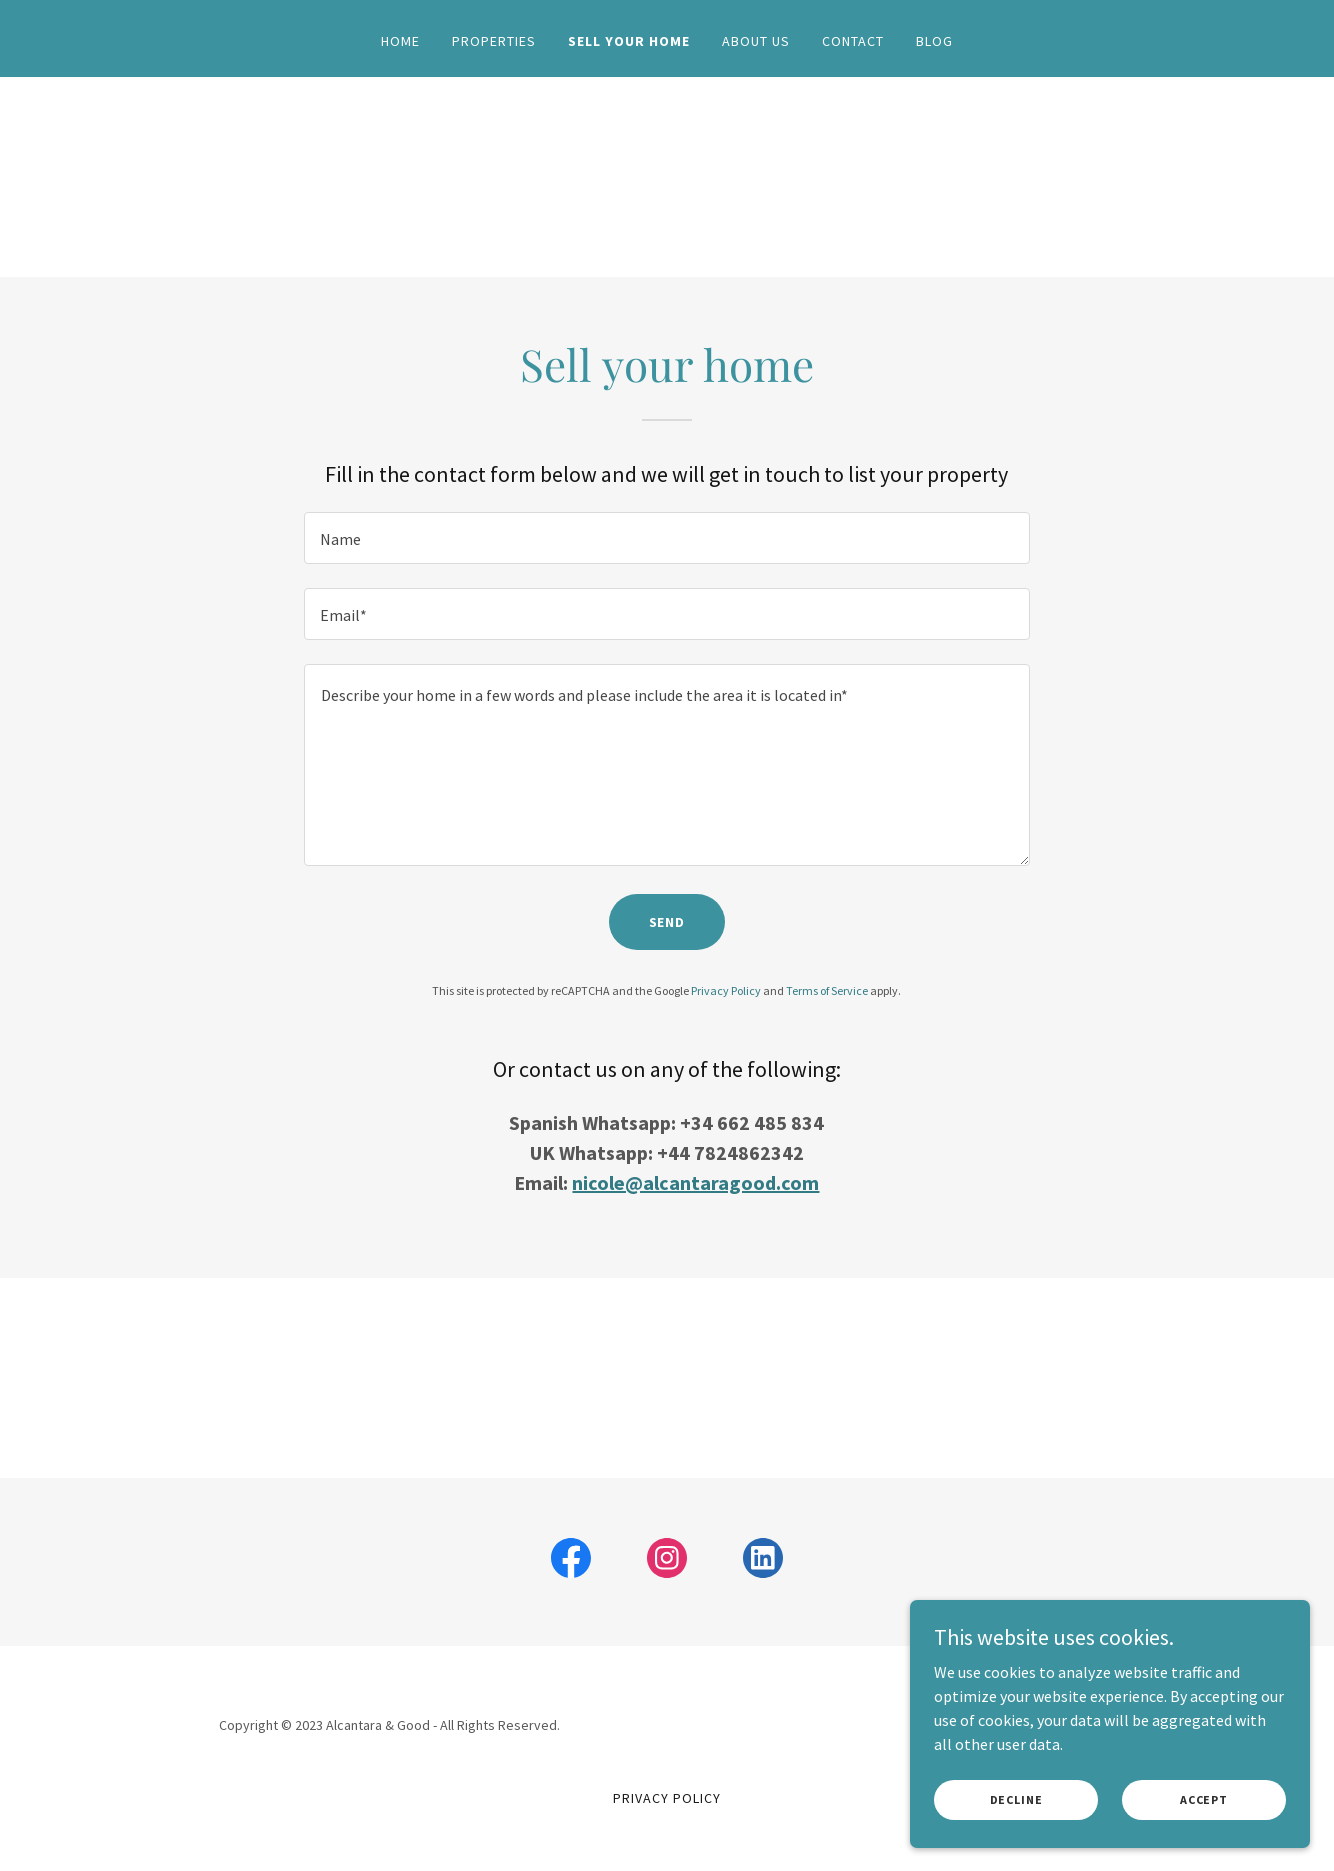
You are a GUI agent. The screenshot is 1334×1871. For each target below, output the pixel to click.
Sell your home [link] (629, 41)
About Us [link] (756, 41)
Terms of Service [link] (827, 990)
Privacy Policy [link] (726, 990)
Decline (1016, 1799)
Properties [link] (494, 41)
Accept (1204, 1799)
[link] (571, 1562)
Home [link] (400, 41)
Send (667, 922)
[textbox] (666, 538)
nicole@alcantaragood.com (695, 1182)
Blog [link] (934, 41)
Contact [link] (853, 41)
